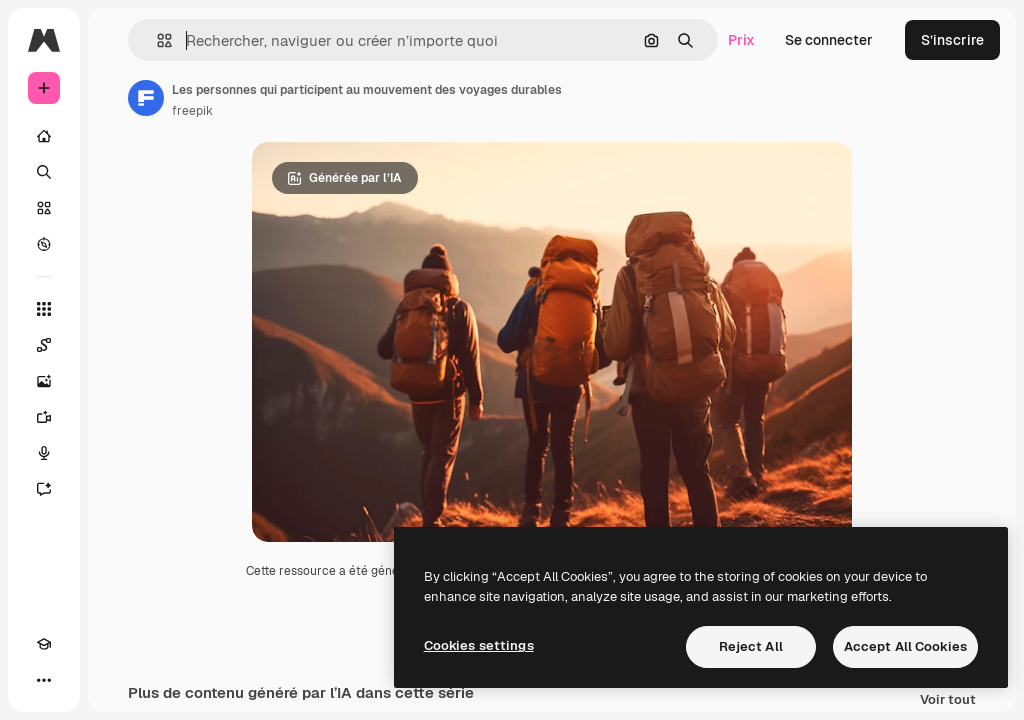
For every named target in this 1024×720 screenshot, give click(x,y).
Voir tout (948, 700)
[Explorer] (44, 244)
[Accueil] (44, 136)
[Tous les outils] (44, 309)
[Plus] (44, 680)
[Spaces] (44, 345)
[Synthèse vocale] (44, 453)
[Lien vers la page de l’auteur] (146, 98)
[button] (156, 40)
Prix (741, 40)
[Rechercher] (44, 172)
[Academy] (44, 644)
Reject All (751, 646)
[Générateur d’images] (44, 381)
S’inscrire (952, 40)
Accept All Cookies (905, 646)
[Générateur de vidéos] (44, 417)
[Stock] (44, 208)
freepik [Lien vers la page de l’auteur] (192, 111)
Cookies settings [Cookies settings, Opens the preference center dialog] (479, 645)
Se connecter (829, 40)
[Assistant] (44, 489)
